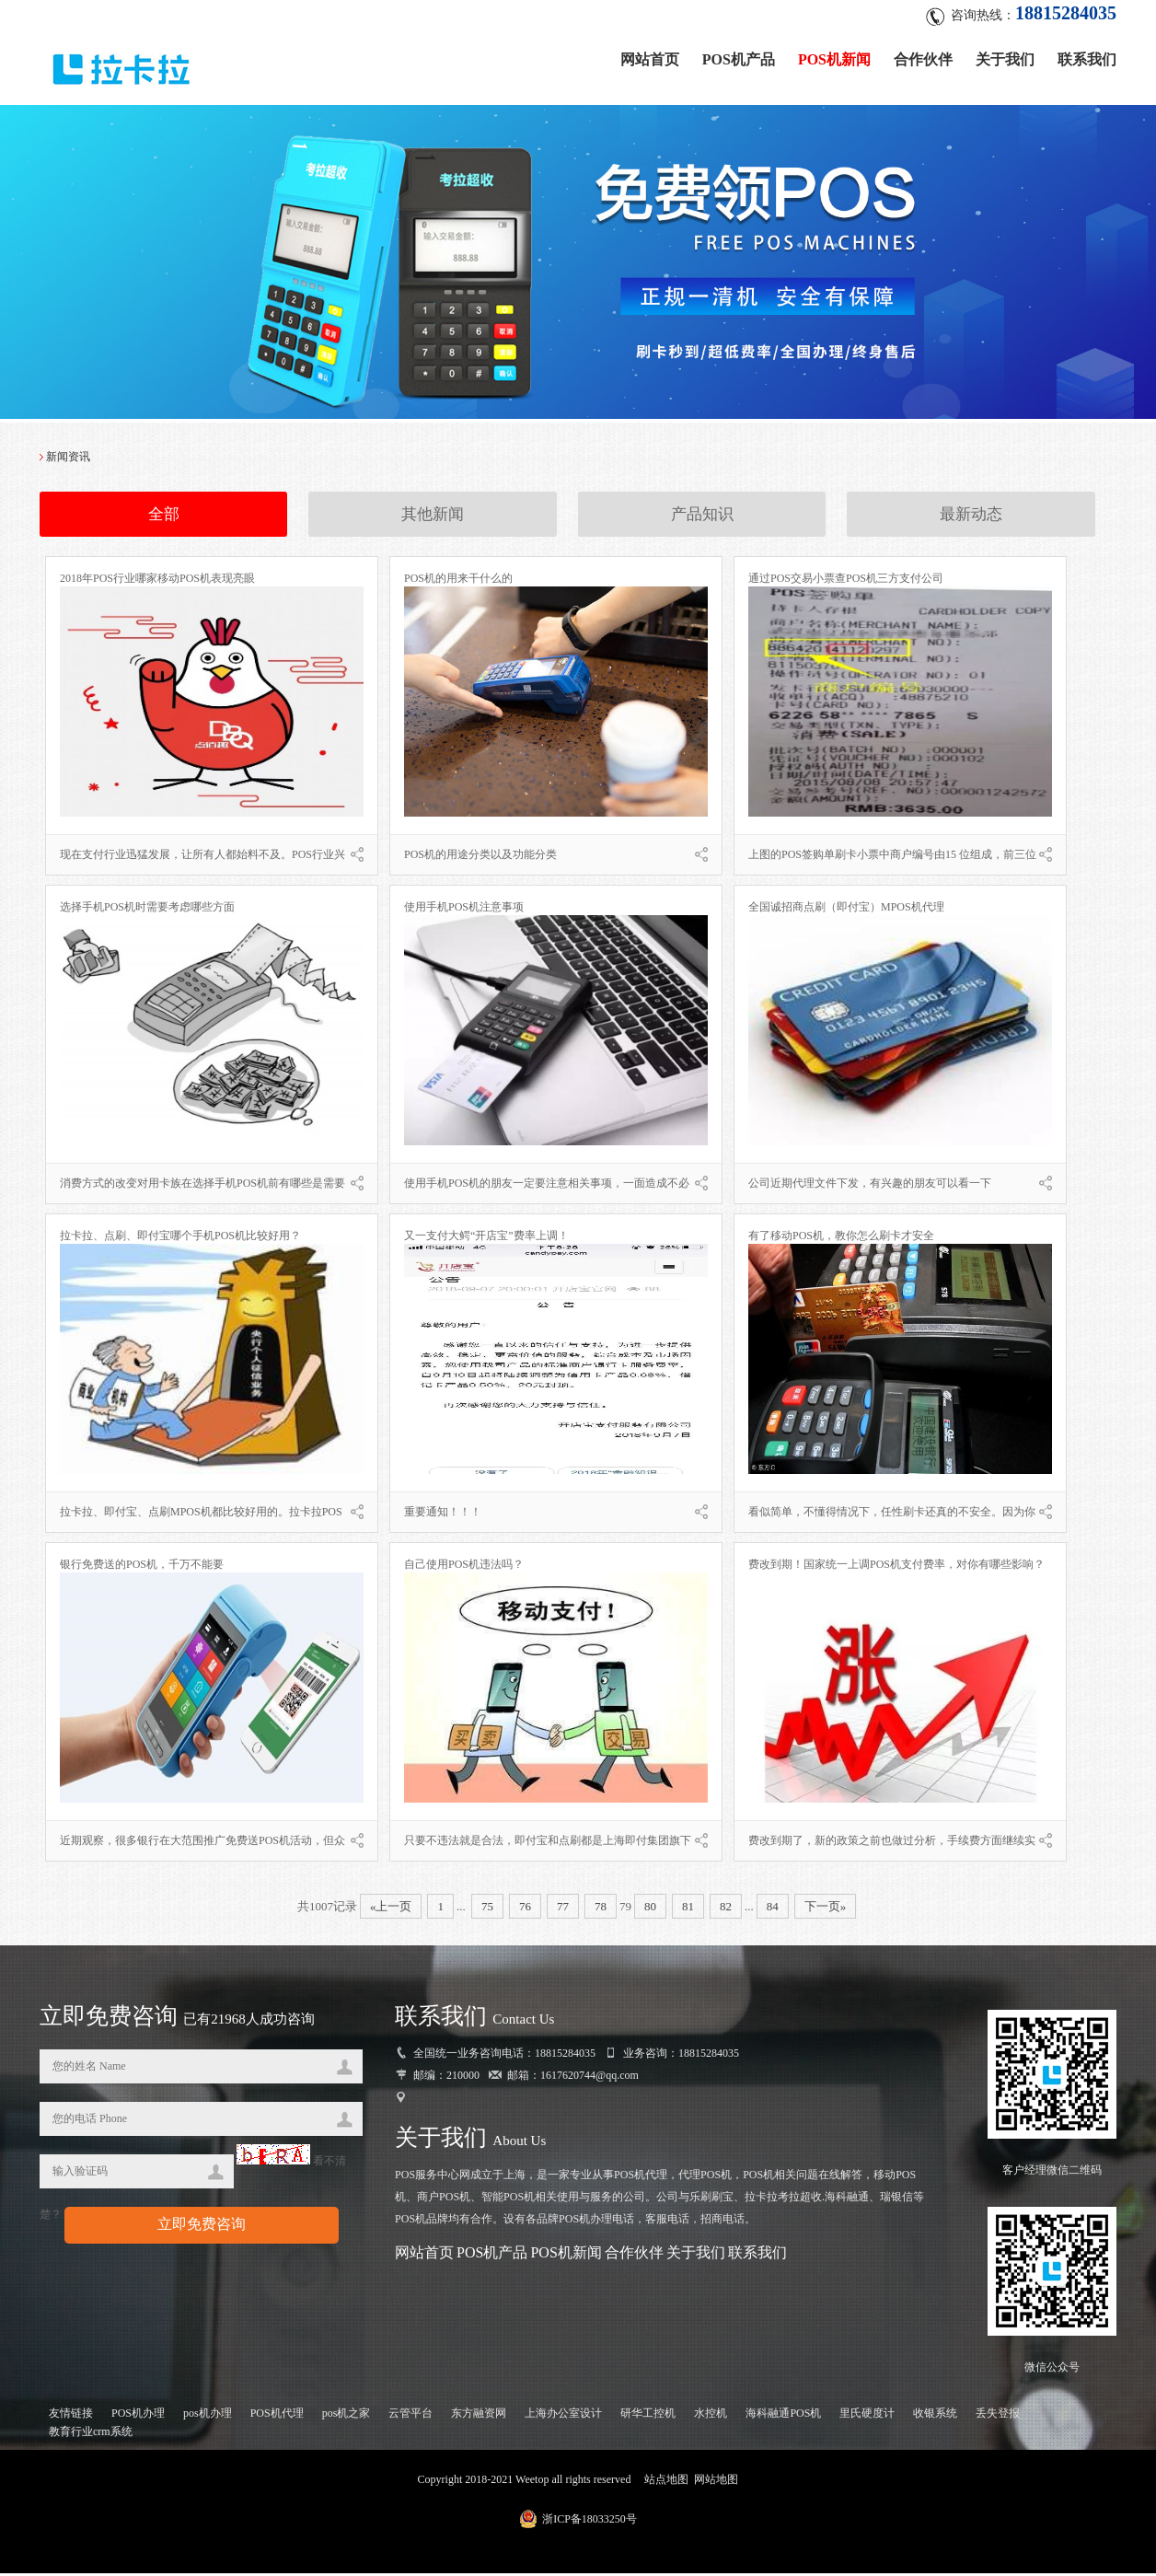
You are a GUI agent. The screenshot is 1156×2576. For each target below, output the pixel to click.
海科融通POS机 (783, 2415)
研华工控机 (648, 2415)
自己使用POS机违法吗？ (464, 1566)
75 (487, 1908)
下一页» (825, 1908)
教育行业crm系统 (91, 2434)
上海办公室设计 (563, 2415)
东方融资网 (478, 2415)
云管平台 (410, 2415)
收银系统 (935, 2415)
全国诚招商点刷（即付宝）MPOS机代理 (846, 908)
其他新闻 (432, 516)
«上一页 (391, 1908)
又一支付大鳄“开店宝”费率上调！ (486, 1237)
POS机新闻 (834, 57)
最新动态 (971, 516)
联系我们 (1087, 57)
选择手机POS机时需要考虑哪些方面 (147, 908)
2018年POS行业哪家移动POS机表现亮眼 (157, 580)
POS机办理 (138, 2415)
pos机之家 (346, 2415)
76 (525, 1908)
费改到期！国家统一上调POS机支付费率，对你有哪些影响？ (896, 1566)
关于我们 (1005, 57)
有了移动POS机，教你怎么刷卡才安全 (841, 1237)
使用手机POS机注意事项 (464, 908)
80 (650, 1908)
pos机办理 (207, 2415)
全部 (163, 516)
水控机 (710, 2415)
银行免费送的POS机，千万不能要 (142, 1566)
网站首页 (649, 57)
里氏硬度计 (867, 2415)
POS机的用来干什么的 (458, 580)
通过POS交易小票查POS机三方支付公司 (845, 580)
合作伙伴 (923, 57)
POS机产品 (738, 57)
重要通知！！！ (442, 1513)
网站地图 (716, 2482)
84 (773, 1908)
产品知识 (702, 516)
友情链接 (71, 2415)
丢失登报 (998, 2415)
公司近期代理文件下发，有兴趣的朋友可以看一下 (869, 1184)
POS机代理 (277, 2415)
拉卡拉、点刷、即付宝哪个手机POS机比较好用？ (180, 1237)
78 (601, 1908)
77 (563, 1908)
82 (726, 1908)
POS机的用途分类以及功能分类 (480, 856)
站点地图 (666, 2482)
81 (688, 1908)
